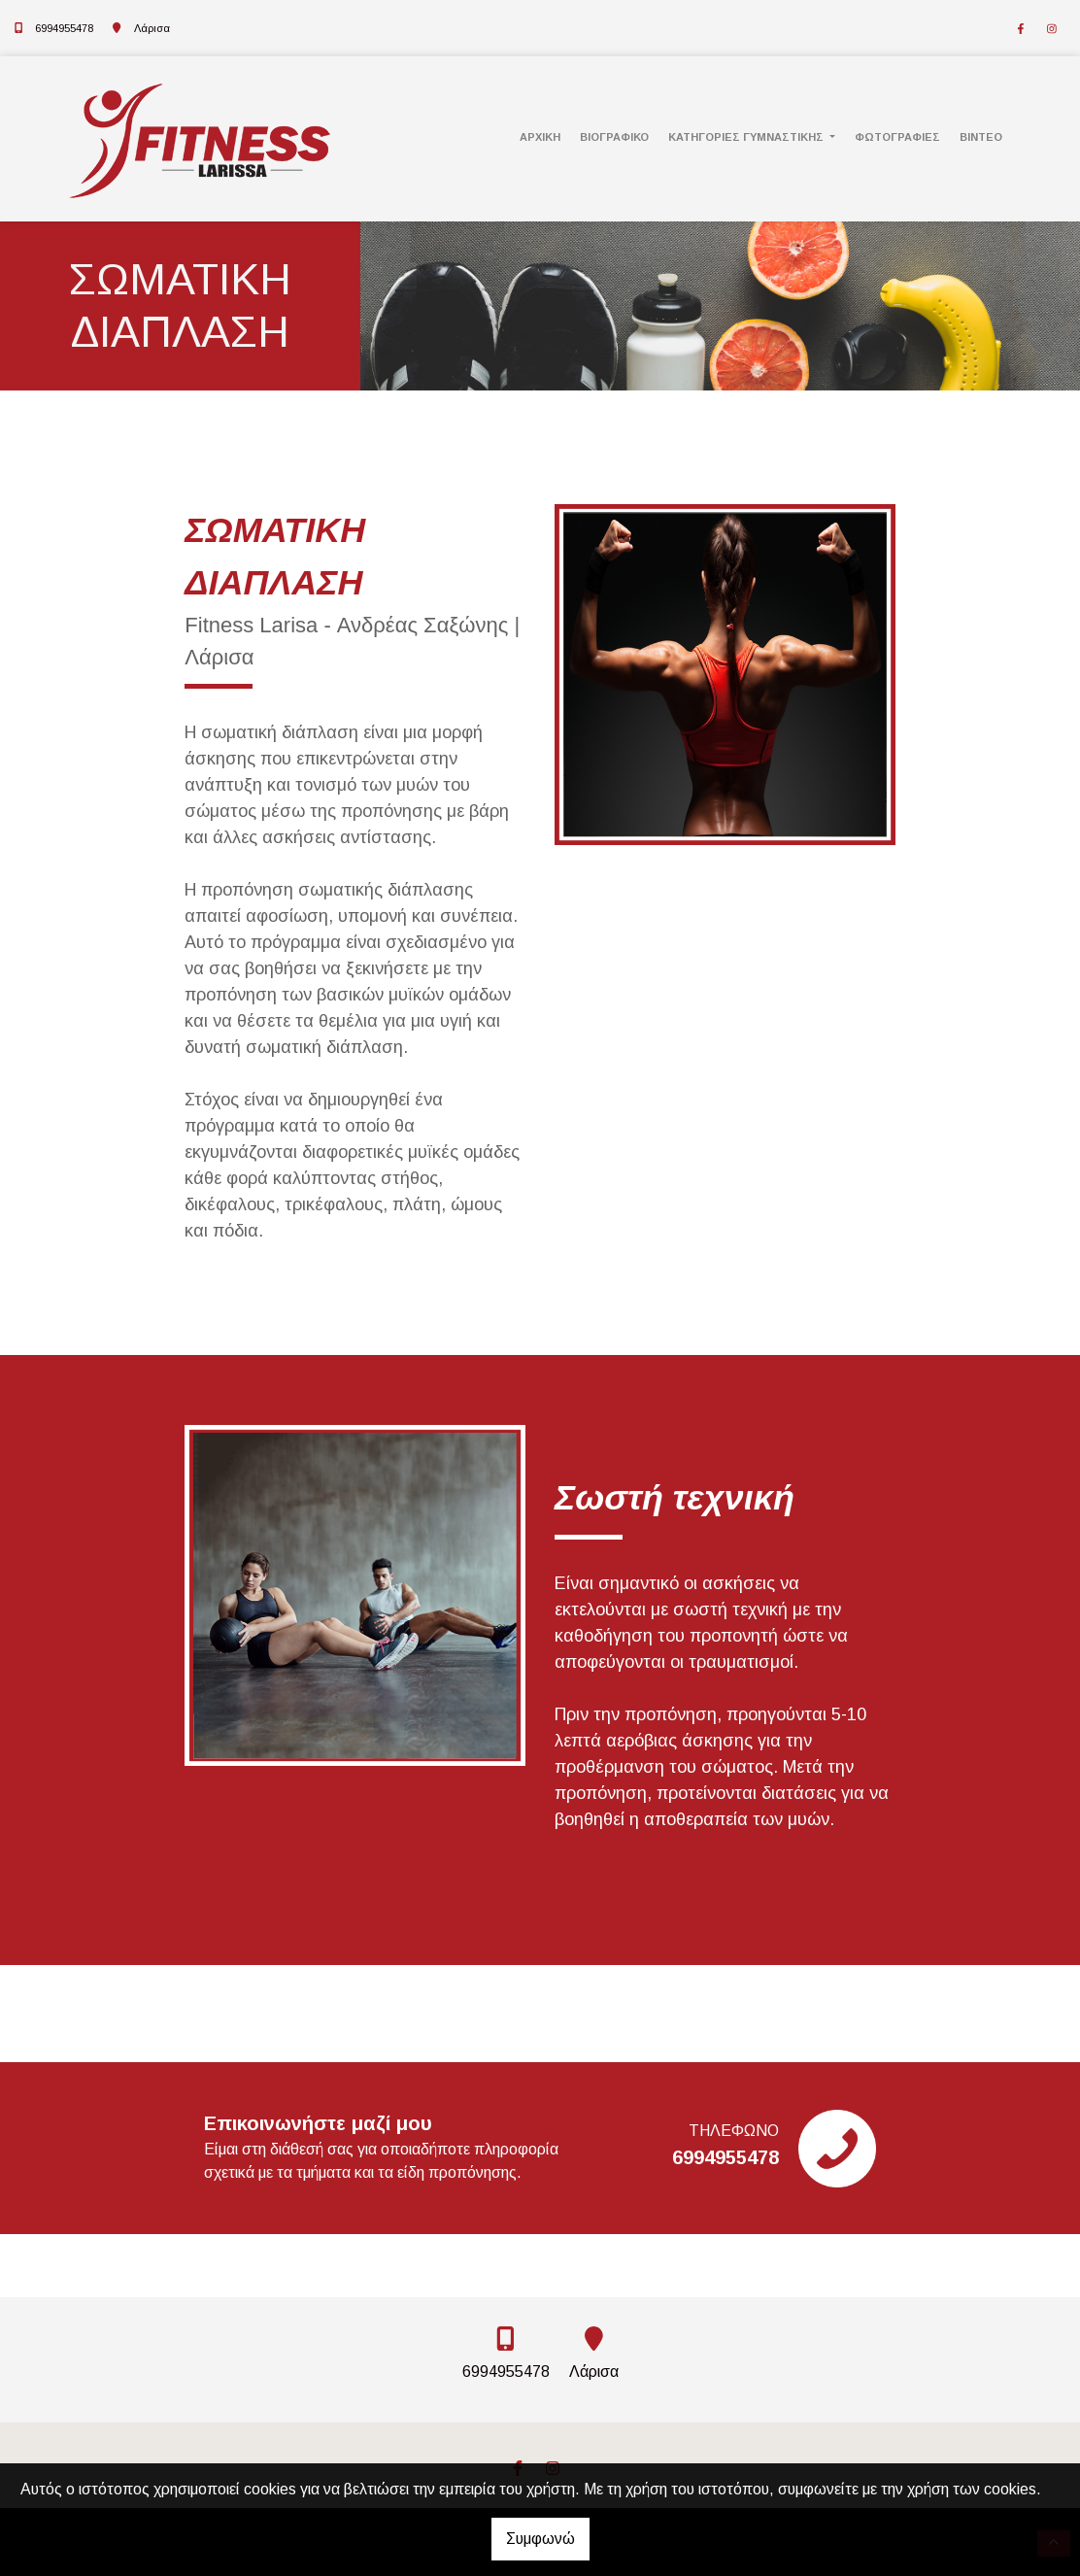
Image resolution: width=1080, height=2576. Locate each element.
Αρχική (540, 137)
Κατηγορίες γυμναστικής (747, 137)
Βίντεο (981, 137)
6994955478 (64, 28)
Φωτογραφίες (897, 137)
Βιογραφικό (614, 137)
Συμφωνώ (540, 2538)
